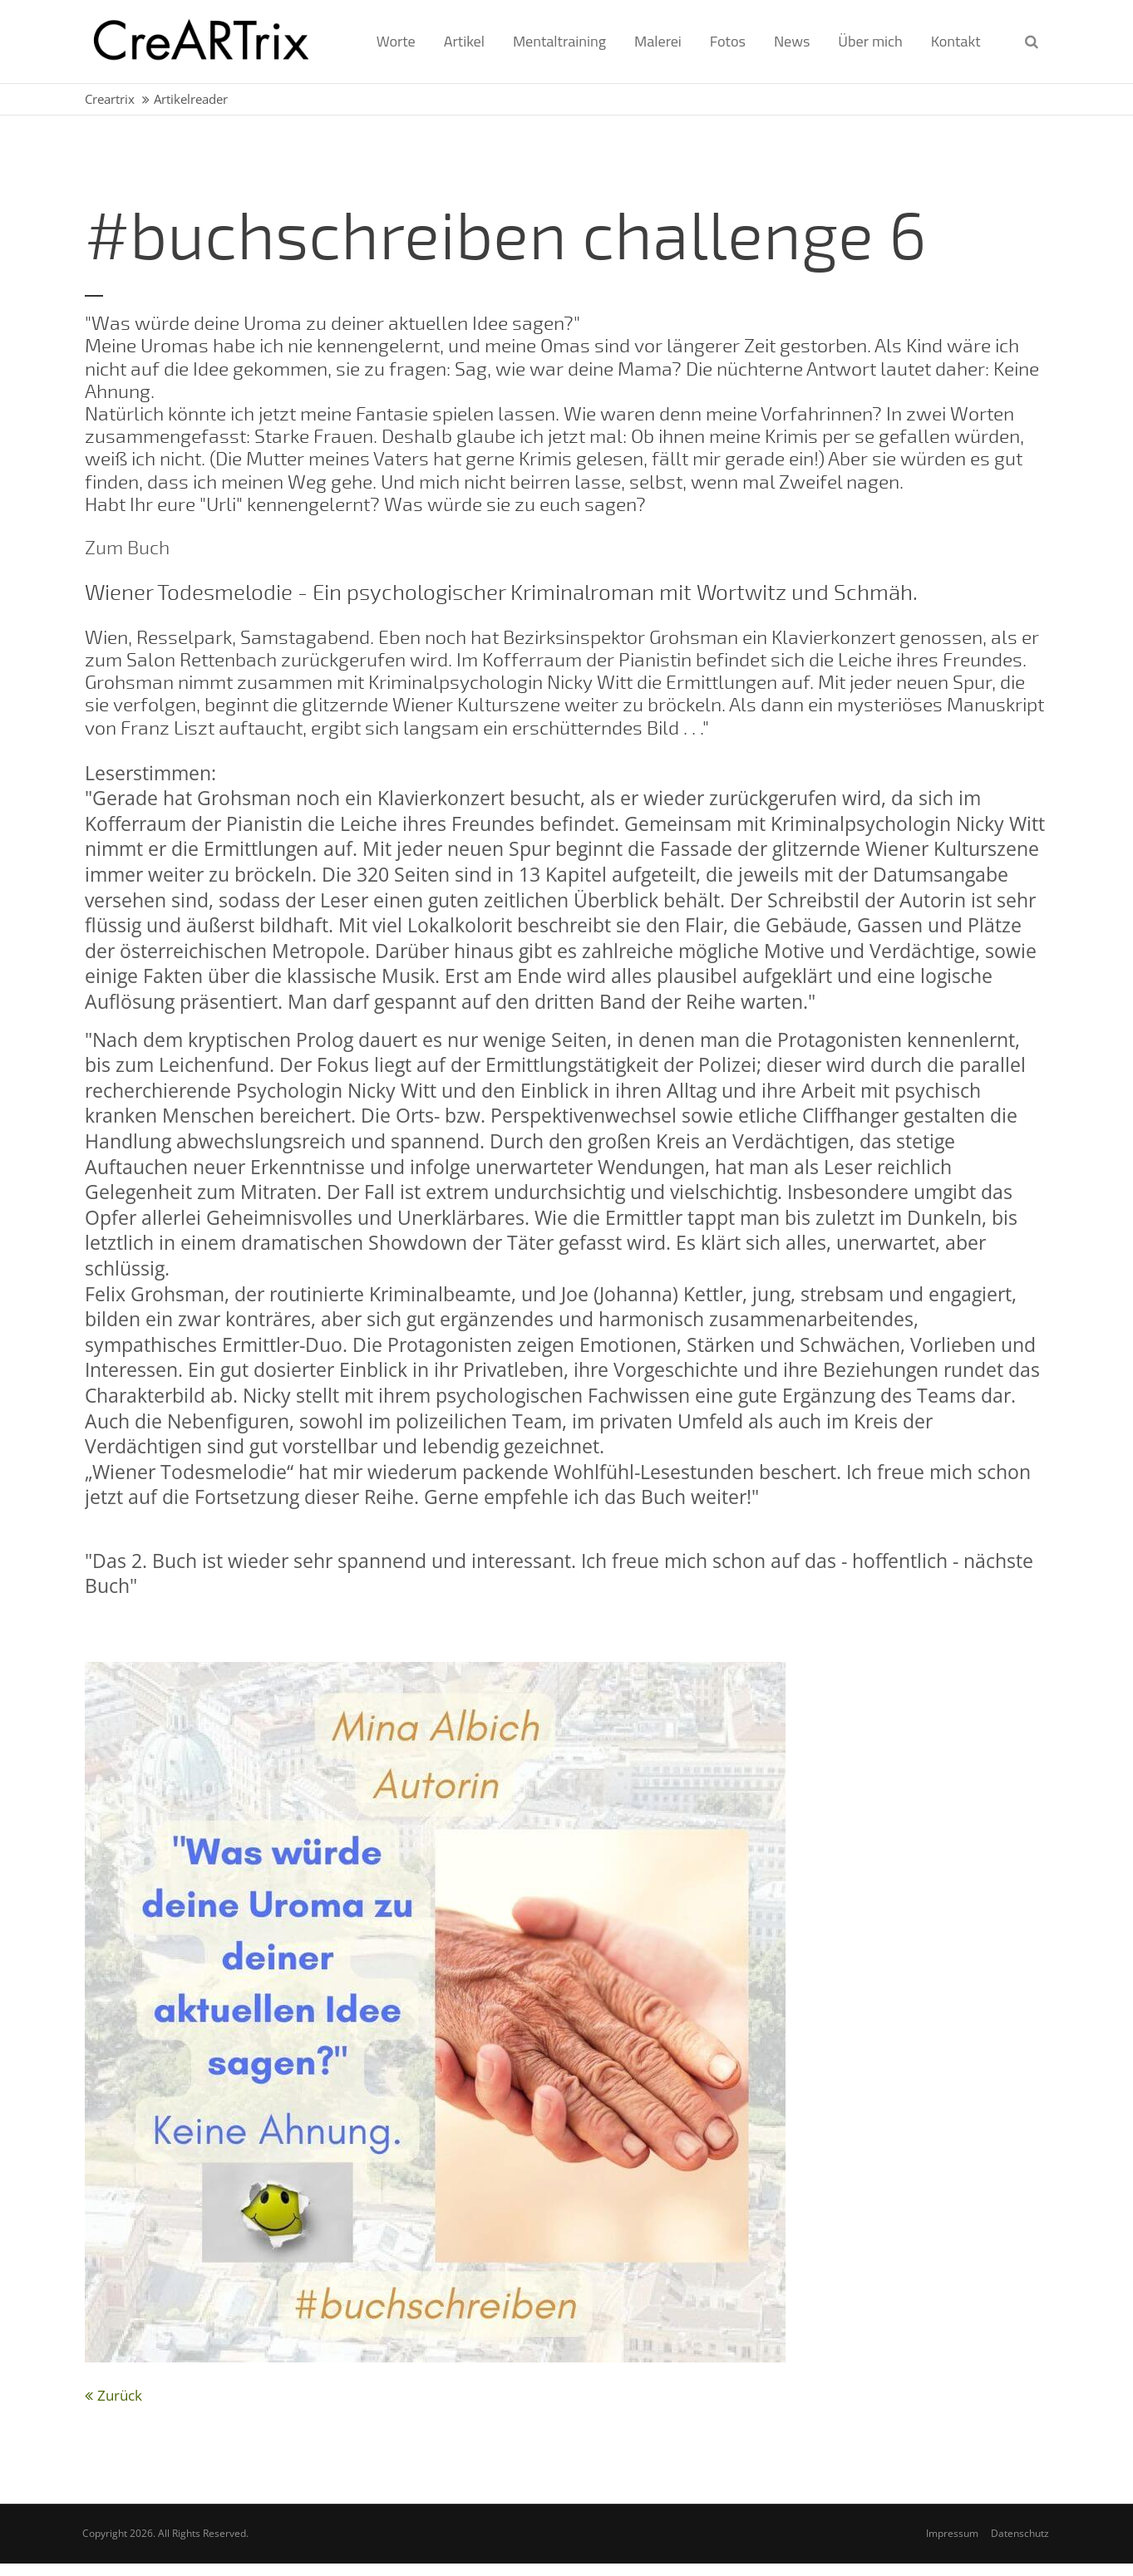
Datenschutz (1020, 2533)
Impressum (952, 2533)
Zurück (119, 2395)
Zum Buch (127, 548)
